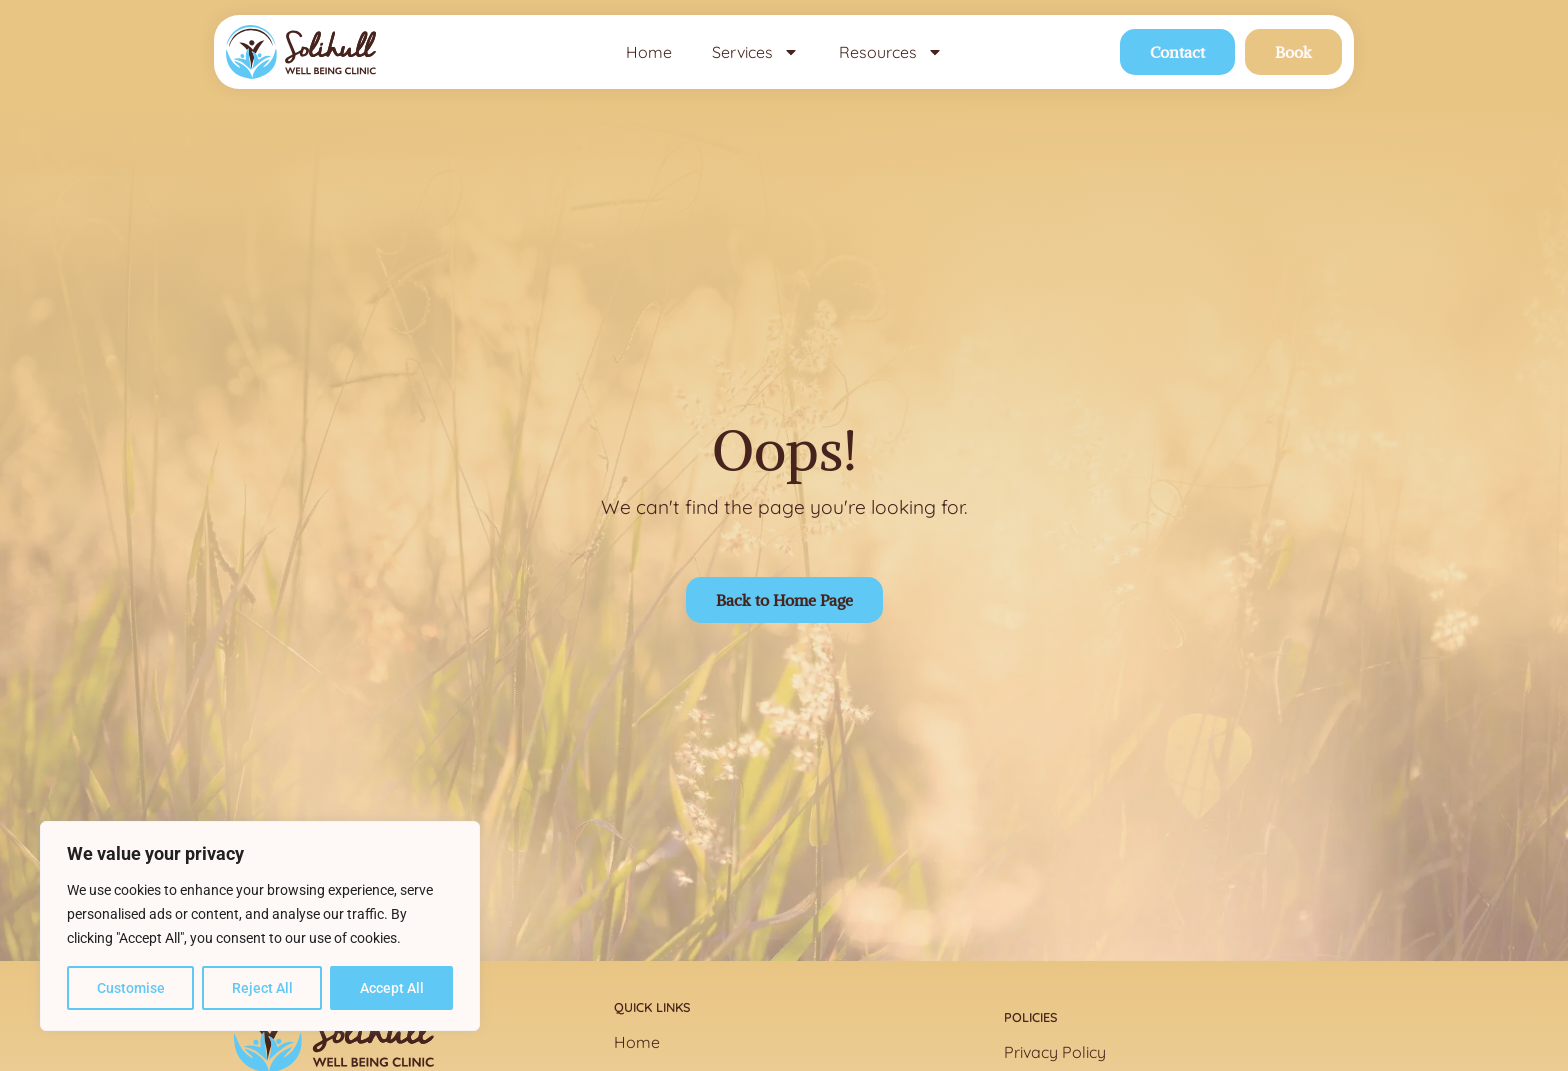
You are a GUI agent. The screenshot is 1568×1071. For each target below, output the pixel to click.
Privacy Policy (1055, 1052)
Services (755, 52)
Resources (891, 52)
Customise (131, 988)
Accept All (392, 988)
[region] (260, 926)
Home (649, 52)
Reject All (262, 988)
